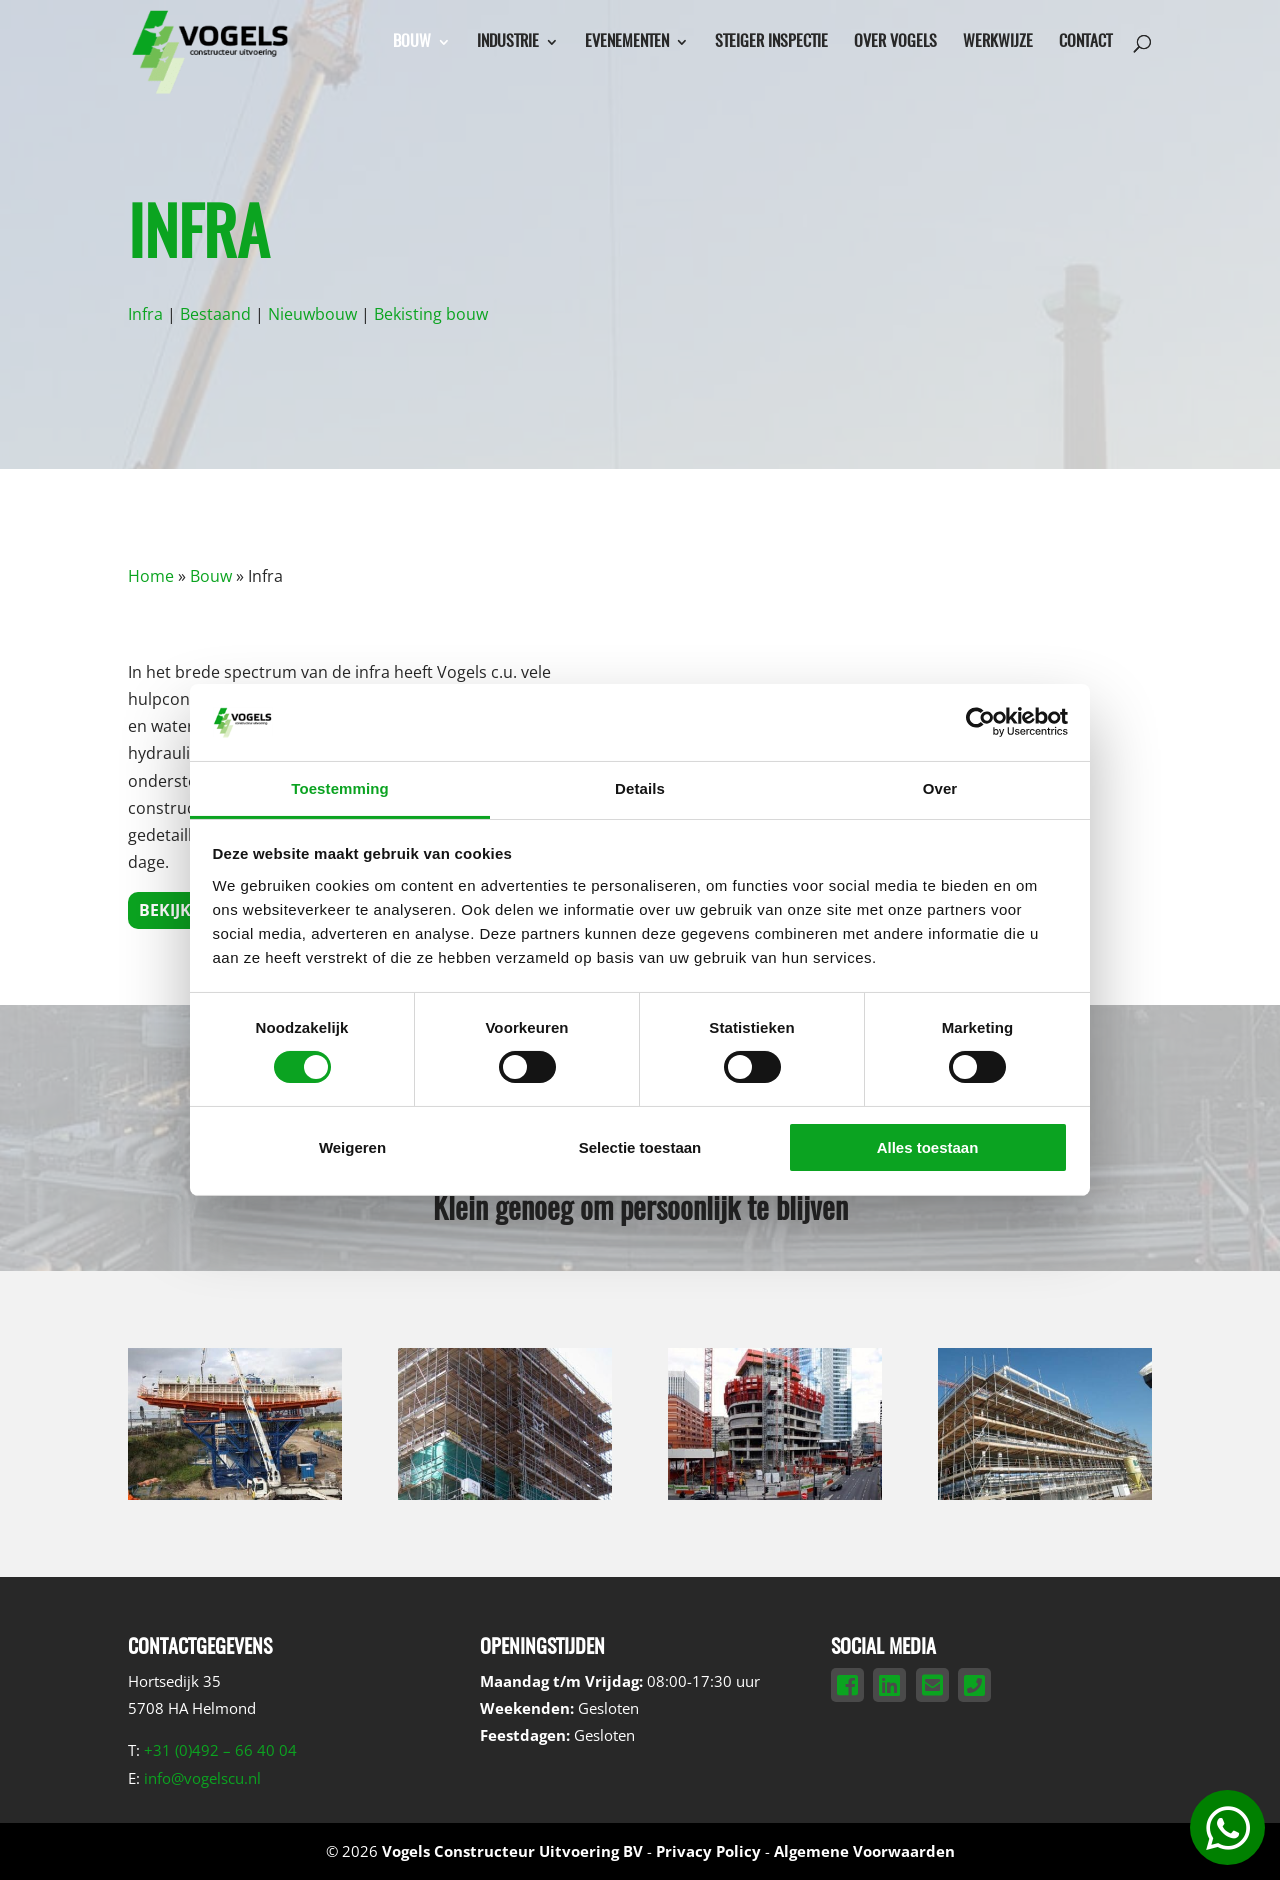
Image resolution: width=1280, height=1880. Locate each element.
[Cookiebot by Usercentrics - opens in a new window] (980, 722)
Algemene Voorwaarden (864, 1851)
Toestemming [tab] (340, 788)
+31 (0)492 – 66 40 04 (220, 1750)
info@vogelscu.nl (202, 1778)
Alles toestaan (928, 1147)
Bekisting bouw (431, 314)
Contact (1085, 42)
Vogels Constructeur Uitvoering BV (512, 1851)
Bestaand (215, 314)
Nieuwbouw (312, 314)
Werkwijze (998, 42)
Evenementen (627, 42)
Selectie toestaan (640, 1147)
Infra (145, 314)
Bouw (412, 42)
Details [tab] (640, 788)
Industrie (508, 42)
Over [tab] (940, 788)
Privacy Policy (708, 1851)
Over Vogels (895, 42)
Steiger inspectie (771, 42)
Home (151, 576)
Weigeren (352, 1147)
